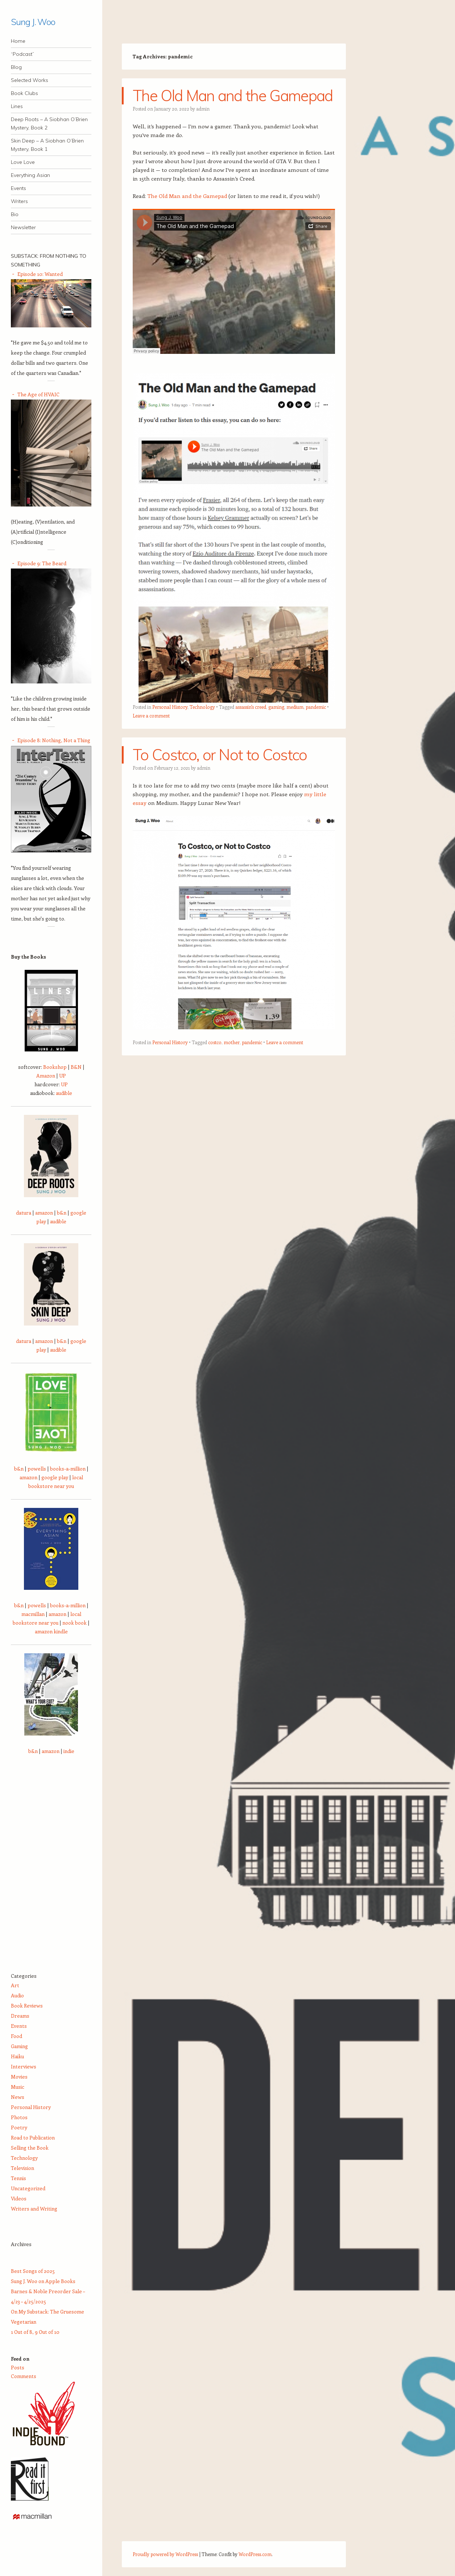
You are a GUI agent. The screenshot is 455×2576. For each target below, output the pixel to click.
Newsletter (23, 227)
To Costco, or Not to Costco (220, 754)
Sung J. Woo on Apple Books (43, 2281)
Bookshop (55, 1066)
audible (64, 1092)
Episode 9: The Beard (41, 563)
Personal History (169, 707)
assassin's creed (250, 707)
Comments (23, 2376)
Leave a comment (151, 715)
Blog (16, 67)
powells (37, 1468)
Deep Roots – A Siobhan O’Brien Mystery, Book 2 (49, 123)
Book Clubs (24, 93)
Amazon (45, 1075)
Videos (18, 2198)
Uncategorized (28, 2188)
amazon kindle (51, 1631)
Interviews (23, 2066)
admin (203, 109)
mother (232, 1042)
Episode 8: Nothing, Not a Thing (53, 740)
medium (294, 707)
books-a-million (68, 1468)
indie (68, 1751)
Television (22, 2167)
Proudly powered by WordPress (165, 2554)
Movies (19, 2076)
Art (15, 1985)
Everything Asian (30, 175)
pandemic (316, 707)
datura (23, 1212)
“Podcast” (22, 54)
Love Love (23, 162)
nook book (74, 1622)
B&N (76, 1066)
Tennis (18, 2178)
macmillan (33, 1613)
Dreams (20, 2015)
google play (54, 1477)
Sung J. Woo (33, 21)
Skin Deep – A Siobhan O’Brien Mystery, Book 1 (47, 144)
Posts (17, 2367)
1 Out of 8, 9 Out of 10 (35, 2331)
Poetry (19, 2127)
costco (215, 1042)
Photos (19, 2117)
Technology (202, 707)
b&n (61, 1212)
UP (62, 1075)
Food (16, 2036)
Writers (19, 201)
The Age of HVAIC (38, 394)
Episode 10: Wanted (40, 273)
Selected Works (29, 80)
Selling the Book (30, 2147)
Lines (17, 106)
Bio (14, 214)
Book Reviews (27, 2005)
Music (17, 2086)
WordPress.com (255, 2554)
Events (18, 188)
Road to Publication (33, 2137)
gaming (276, 707)
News (17, 2096)
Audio (17, 1995)
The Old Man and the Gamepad (233, 95)
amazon (44, 1212)
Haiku (17, 2056)
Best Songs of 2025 (33, 2270)
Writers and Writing (34, 2208)
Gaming (19, 2046)
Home (18, 41)
